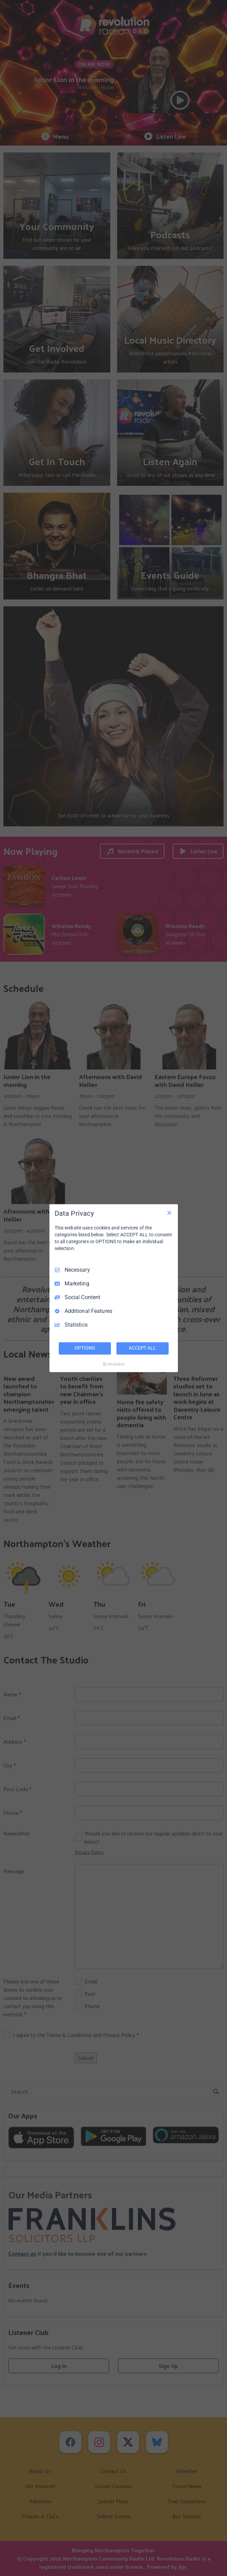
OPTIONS (84, 1348)
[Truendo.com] (113, 1364)
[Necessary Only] (169, 1212)
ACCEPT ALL (142, 1348)
